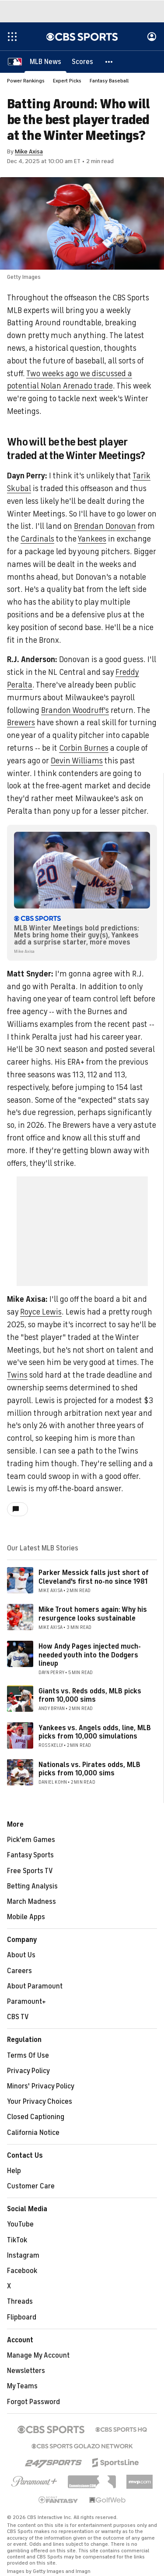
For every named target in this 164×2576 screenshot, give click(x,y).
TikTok (17, 2240)
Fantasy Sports (30, 1855)
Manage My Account (38, 2355)
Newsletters (26, 2370)
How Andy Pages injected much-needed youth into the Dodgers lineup (89, 1654)
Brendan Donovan (105, 526)
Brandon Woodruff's (75, 710)
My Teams (22, 2386)
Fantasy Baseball (109, 81)
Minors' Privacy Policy (40, 2086)
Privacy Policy (28, 2071)
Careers (19, 1971)
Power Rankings (26, 81)
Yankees (92, 539)
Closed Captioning (35, 2117)
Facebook (22, 2270)
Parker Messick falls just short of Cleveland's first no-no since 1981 (93, 1577)
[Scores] (82, 61)
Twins (17, 1375)
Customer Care (31, 2186)
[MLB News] (45, 61)
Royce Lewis (41, 1312)
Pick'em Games (31, 1839)
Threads (20, 2301)
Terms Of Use (28, 2055)
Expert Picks (67, 81)
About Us (21, 1955)
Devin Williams (77, 761)
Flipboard (21, 2317)
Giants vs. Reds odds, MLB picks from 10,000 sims (89, 1695)
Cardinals (37, 539)
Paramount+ (26, 2001)
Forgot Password (33, 2402)
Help (14, 2170)
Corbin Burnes (83, 748)
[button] (109, 61)
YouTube (20, 2224)
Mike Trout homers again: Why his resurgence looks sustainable (92, 1613)
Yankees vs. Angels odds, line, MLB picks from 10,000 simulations (94, 1732)
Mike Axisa (29, 151)
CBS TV (18, 2017)
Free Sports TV (30, 1871)
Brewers (21, 722)
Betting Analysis (32, 1886)
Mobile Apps (26, 1917)
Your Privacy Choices (39, 2101)
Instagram (23, 2255)
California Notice (33, 2132)
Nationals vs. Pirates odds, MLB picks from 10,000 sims (89, 1769)
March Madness (31, 1901)
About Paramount (35, 1986)
